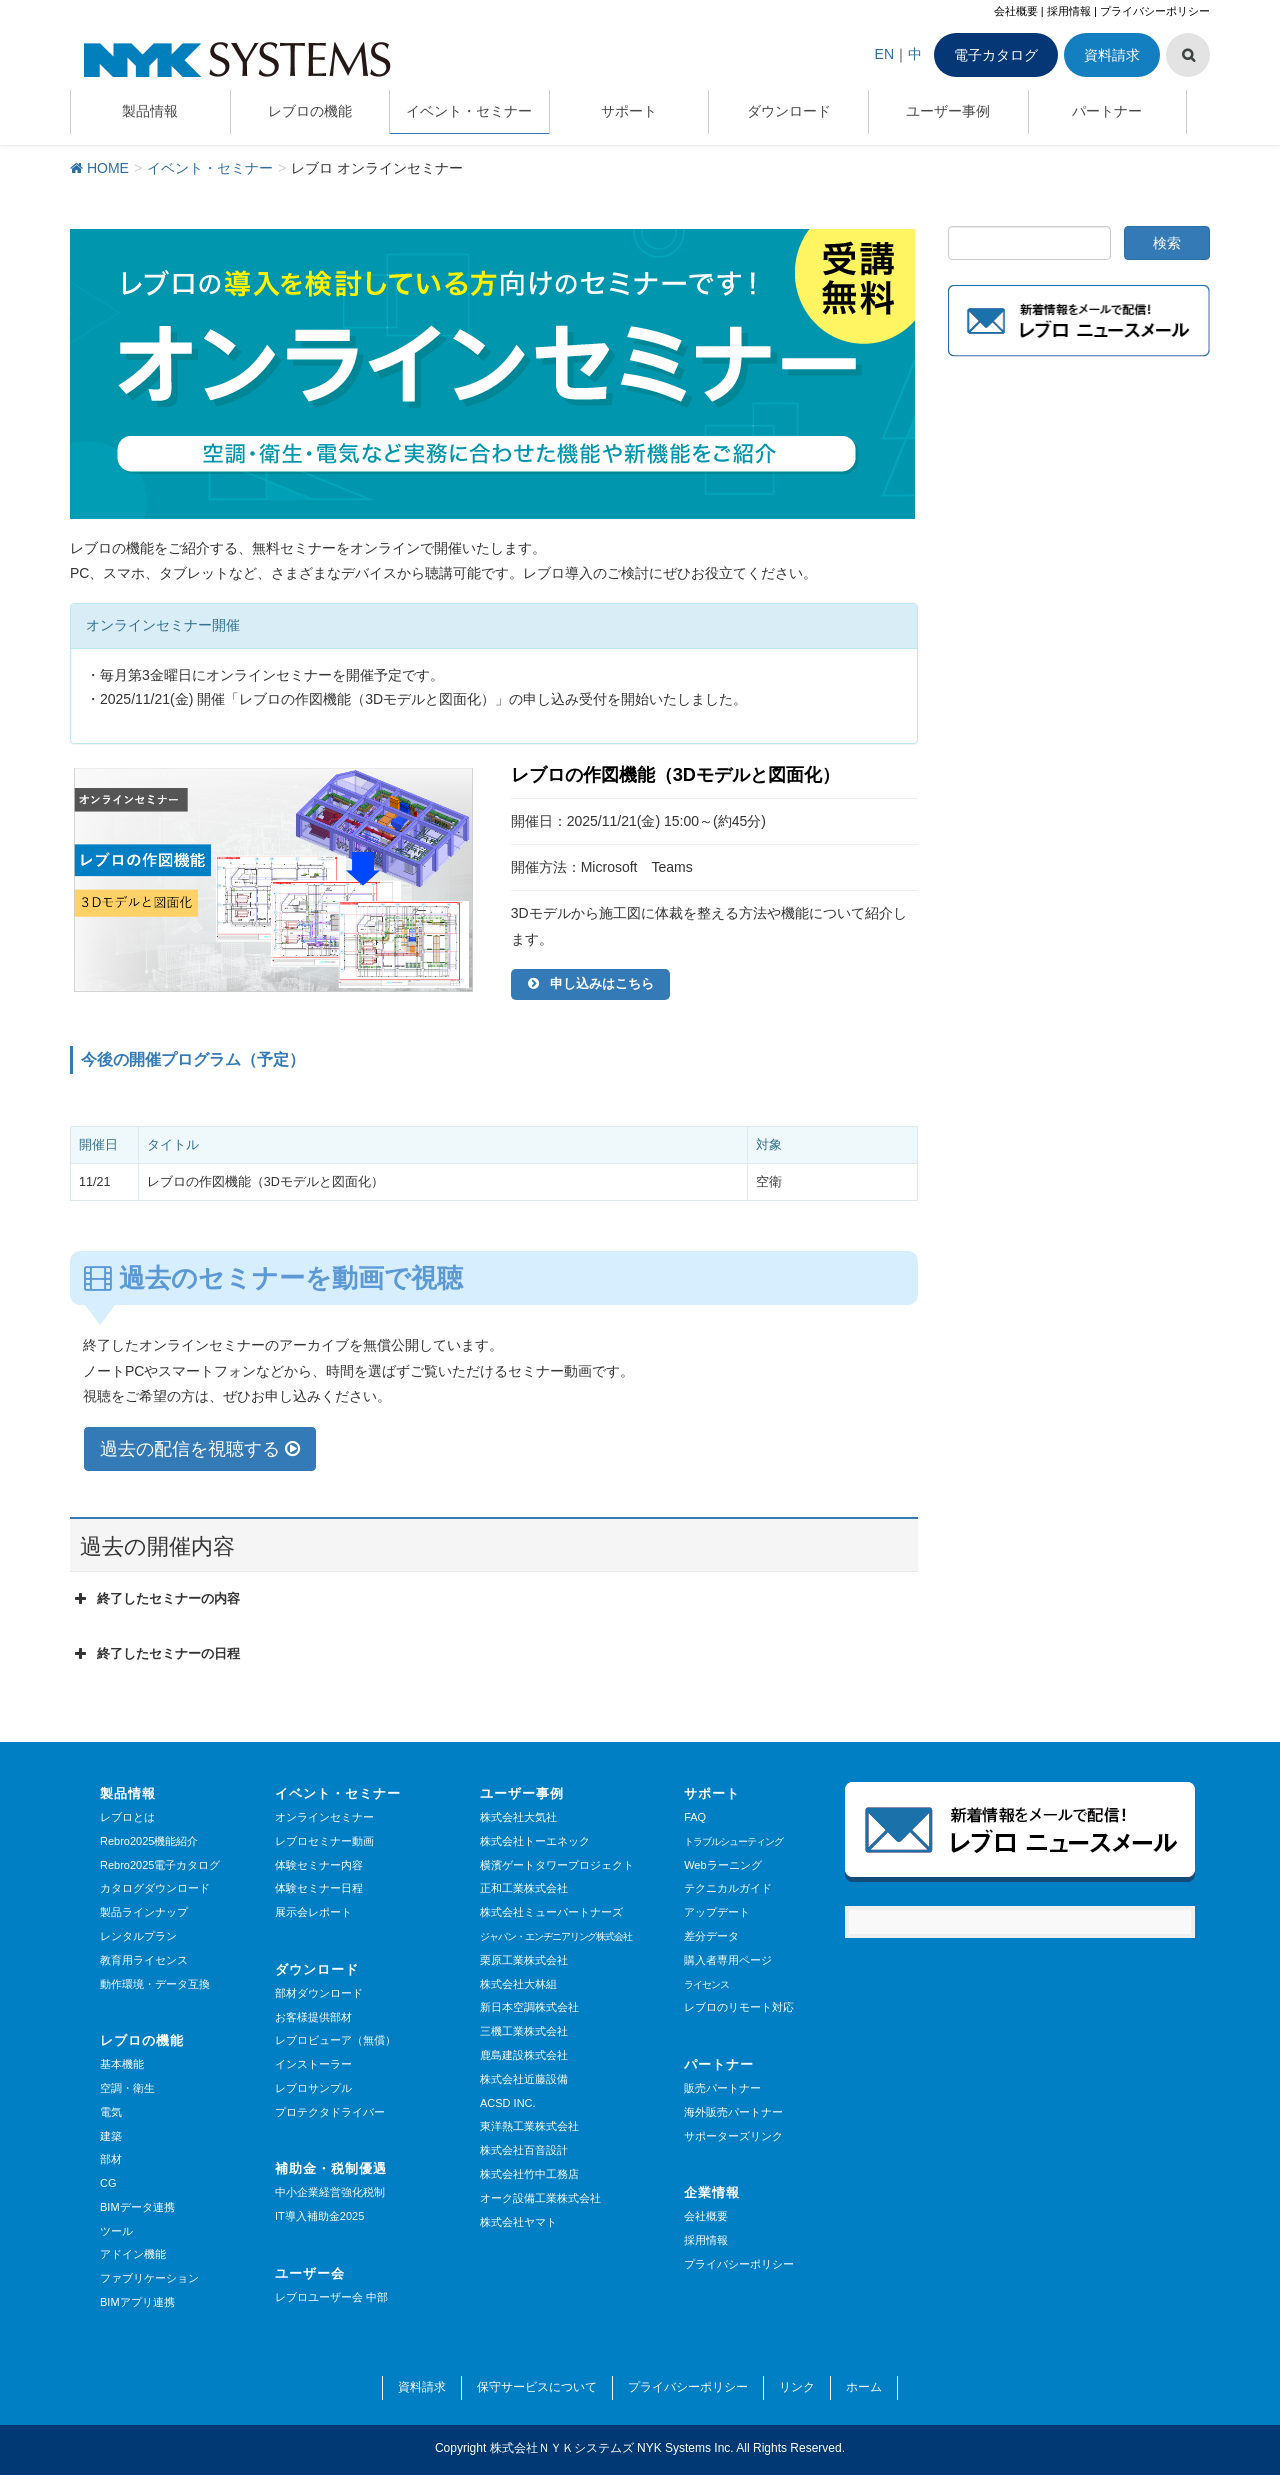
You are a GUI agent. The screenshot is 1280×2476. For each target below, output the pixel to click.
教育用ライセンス (144, 1961)
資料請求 (1112, 55)
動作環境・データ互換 (155, 1985)
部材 (111, 2160)
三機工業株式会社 (524, 2032)
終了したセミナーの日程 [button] (155, 1655)
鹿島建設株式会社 (524, 2056)
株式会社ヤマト (518, 2223)
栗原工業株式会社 (524, 1961)
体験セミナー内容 (319, 1866)
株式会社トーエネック (535, 1842)
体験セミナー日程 (319, 1889)
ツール (116, 2232)
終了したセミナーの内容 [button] (155, 1600)
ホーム (864, 2388)
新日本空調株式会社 (529, 2008)
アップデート (717, 1913)
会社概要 (1016, 11)
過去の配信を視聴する (200, 1450)
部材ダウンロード (319, 1994)
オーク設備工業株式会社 (540, 2199)
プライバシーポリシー (1155, 11)
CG (108, 2184)
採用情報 (1069, 11)
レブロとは (127, 1818)
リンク (797, 2388)
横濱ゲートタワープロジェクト (557, 1866)
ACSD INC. (508, 2104)
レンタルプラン (138, 1937)
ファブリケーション (149, 2279)
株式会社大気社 (518, 1818)
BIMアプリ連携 (137, 2303)
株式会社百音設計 (524, 2151)
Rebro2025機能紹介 (149, 1842)
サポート (712, 1794)
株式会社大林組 (518, 1985)
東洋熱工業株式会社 (529, 2127)
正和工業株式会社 (524, 1889)
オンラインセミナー (324, 1818)
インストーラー (313, 2065)
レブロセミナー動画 (324, 1842)
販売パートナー (722, 2089)
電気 (111, 2113)
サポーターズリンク (733, 2137)
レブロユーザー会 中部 (331, 2298)
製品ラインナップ (144, 1913)
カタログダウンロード (155, 1889)
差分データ (711, 1937)
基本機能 (122, 2065)
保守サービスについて (537, 2388)
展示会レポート (313, 1913)
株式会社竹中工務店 (529, 2175)
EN (884, 54)
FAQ (695, 1818)
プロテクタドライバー (330, 2113)
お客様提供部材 (313, 2018)
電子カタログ (996, 55)
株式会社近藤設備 (524, 2080)
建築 (111, 2137)
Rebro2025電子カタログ (160, 1866)
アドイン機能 (133, 2256)
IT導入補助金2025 (319, 2217)
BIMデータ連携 (137, 2208)
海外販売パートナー (733, 2113)
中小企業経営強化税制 (330, 2193)
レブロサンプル (313, 2089)
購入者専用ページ (728, 1961)
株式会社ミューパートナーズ (551, 1913)
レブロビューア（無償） (335, 2041)
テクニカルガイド (728, 1889)
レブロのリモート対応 (739, 2008)
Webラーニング (722, 1866)
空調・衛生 (127, 2089)
